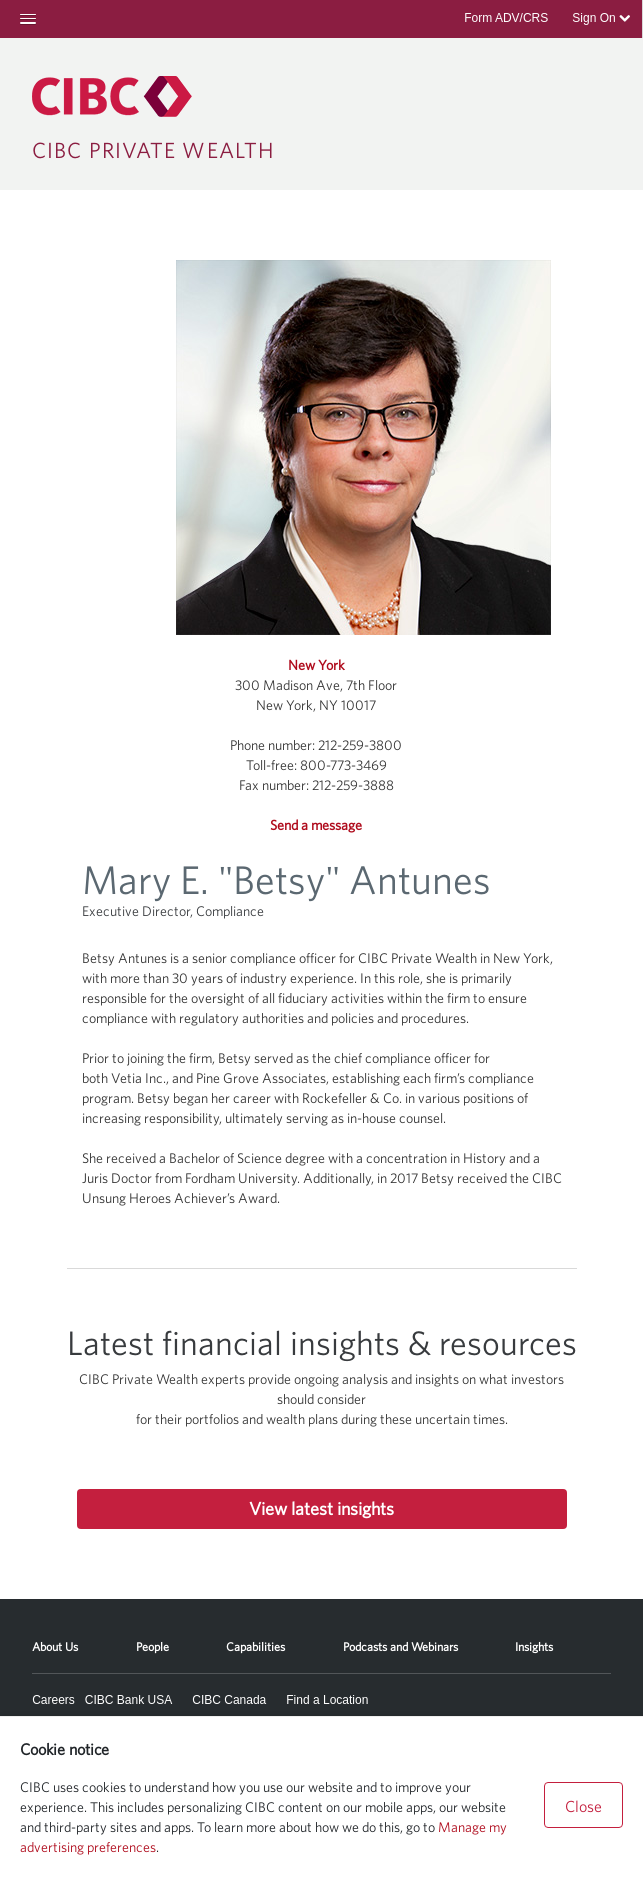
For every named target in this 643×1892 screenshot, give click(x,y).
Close (583, 1806)
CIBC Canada (229, 1700)
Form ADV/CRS (506, 18)
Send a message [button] (316, 825)
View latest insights (321, 1508)
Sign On (601, 18)
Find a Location (327, 1700)
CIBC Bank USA (128, 1700)
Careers (53, 1700)
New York (316, 665)
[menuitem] (55, 1639)
